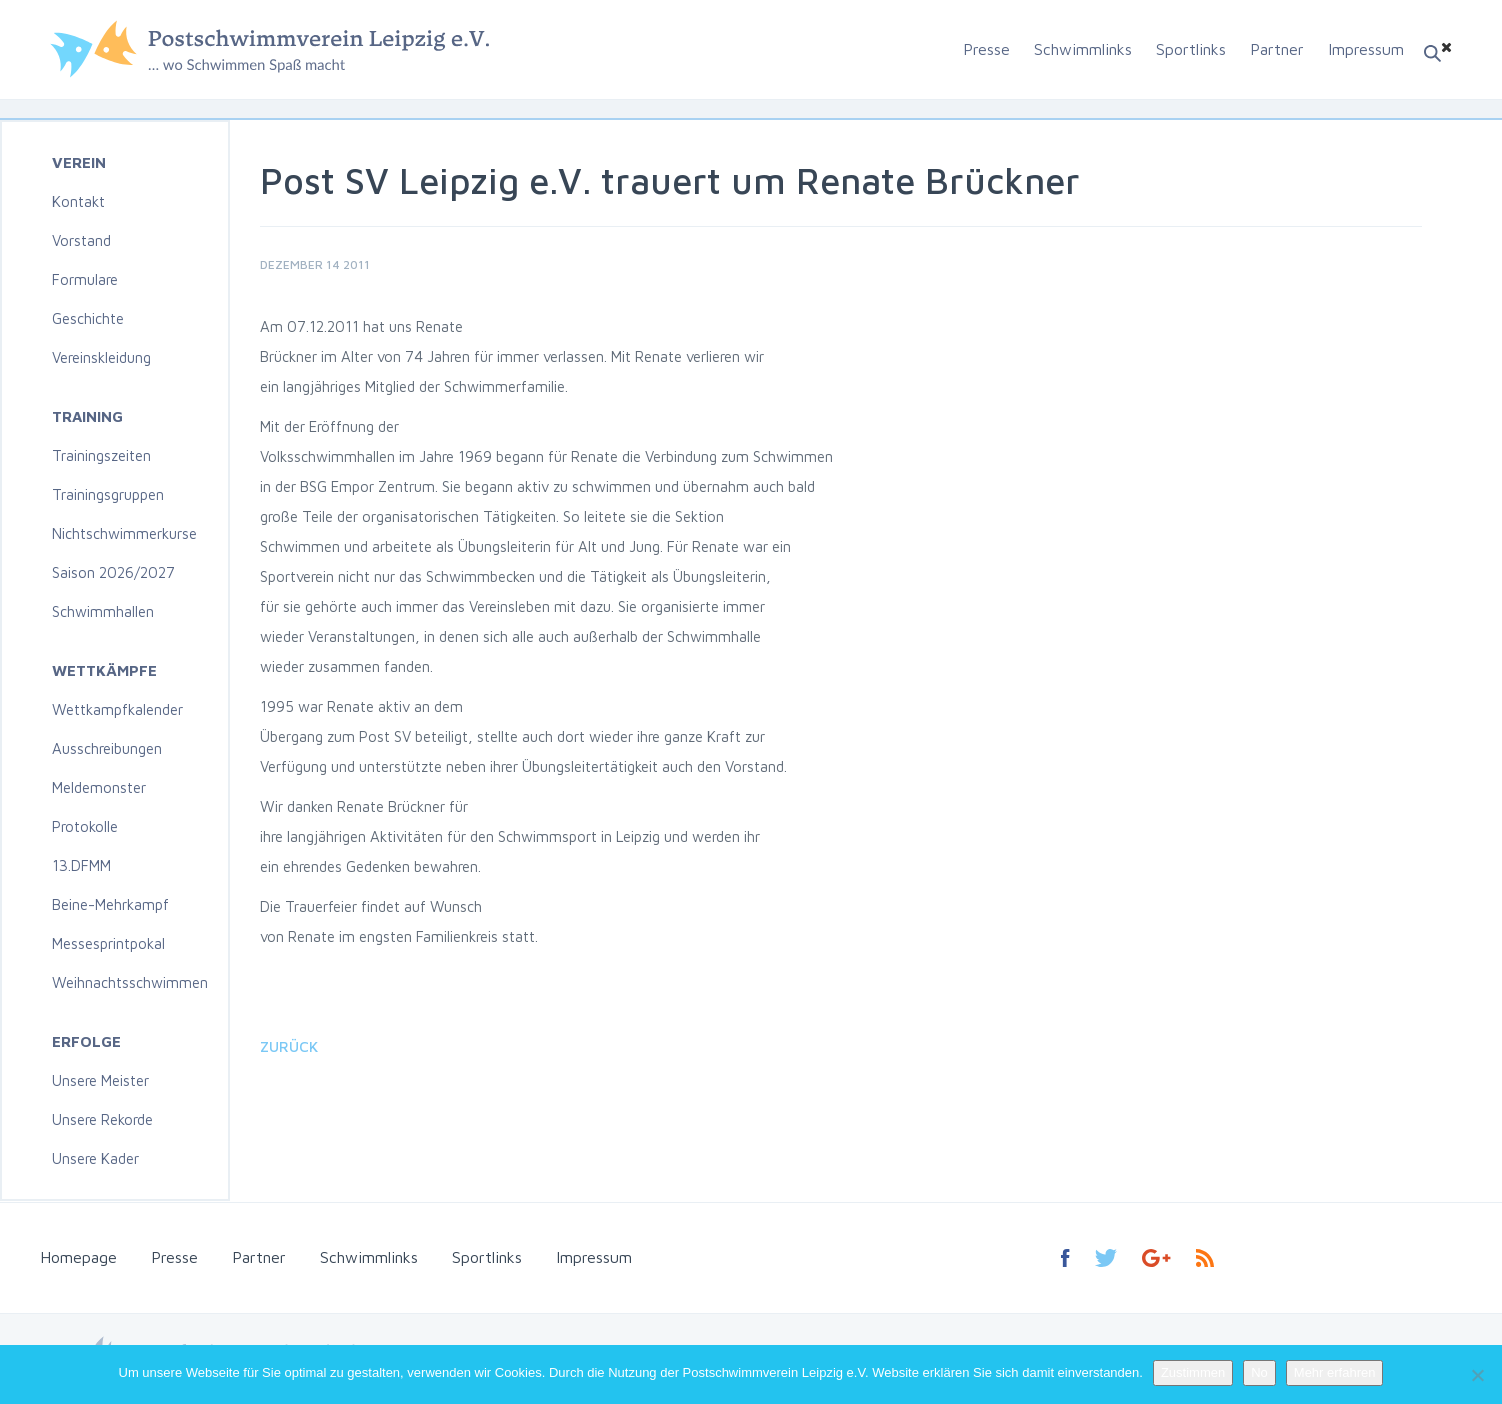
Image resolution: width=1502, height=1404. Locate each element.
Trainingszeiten (101, 455)
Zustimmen (1193, 1372)
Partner (1277, 49)
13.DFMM (81, 865)
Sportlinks (1191, 49)
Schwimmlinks (1083, 49)
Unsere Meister (100, 1080)
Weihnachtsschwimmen (130, 982)
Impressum (1366, 49)
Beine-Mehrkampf (110, 904)
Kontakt (78, 201)
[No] (1477, 1375)
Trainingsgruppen (108, 494)
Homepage (78, 1257)
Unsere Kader (95, 1158)
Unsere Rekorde (102, 1119)
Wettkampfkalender (117, 709)
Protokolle (85, 826)
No (1259, 1372)
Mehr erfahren (1335, 1372)
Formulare (85, 279)
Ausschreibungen (107, 748)
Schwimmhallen (103, 611)
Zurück (289, 1046)
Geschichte (88, 318)
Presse (986, 49)
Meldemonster (99, 787)
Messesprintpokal (108, 943)
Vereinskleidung (101, 357)
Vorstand (81, 240)
